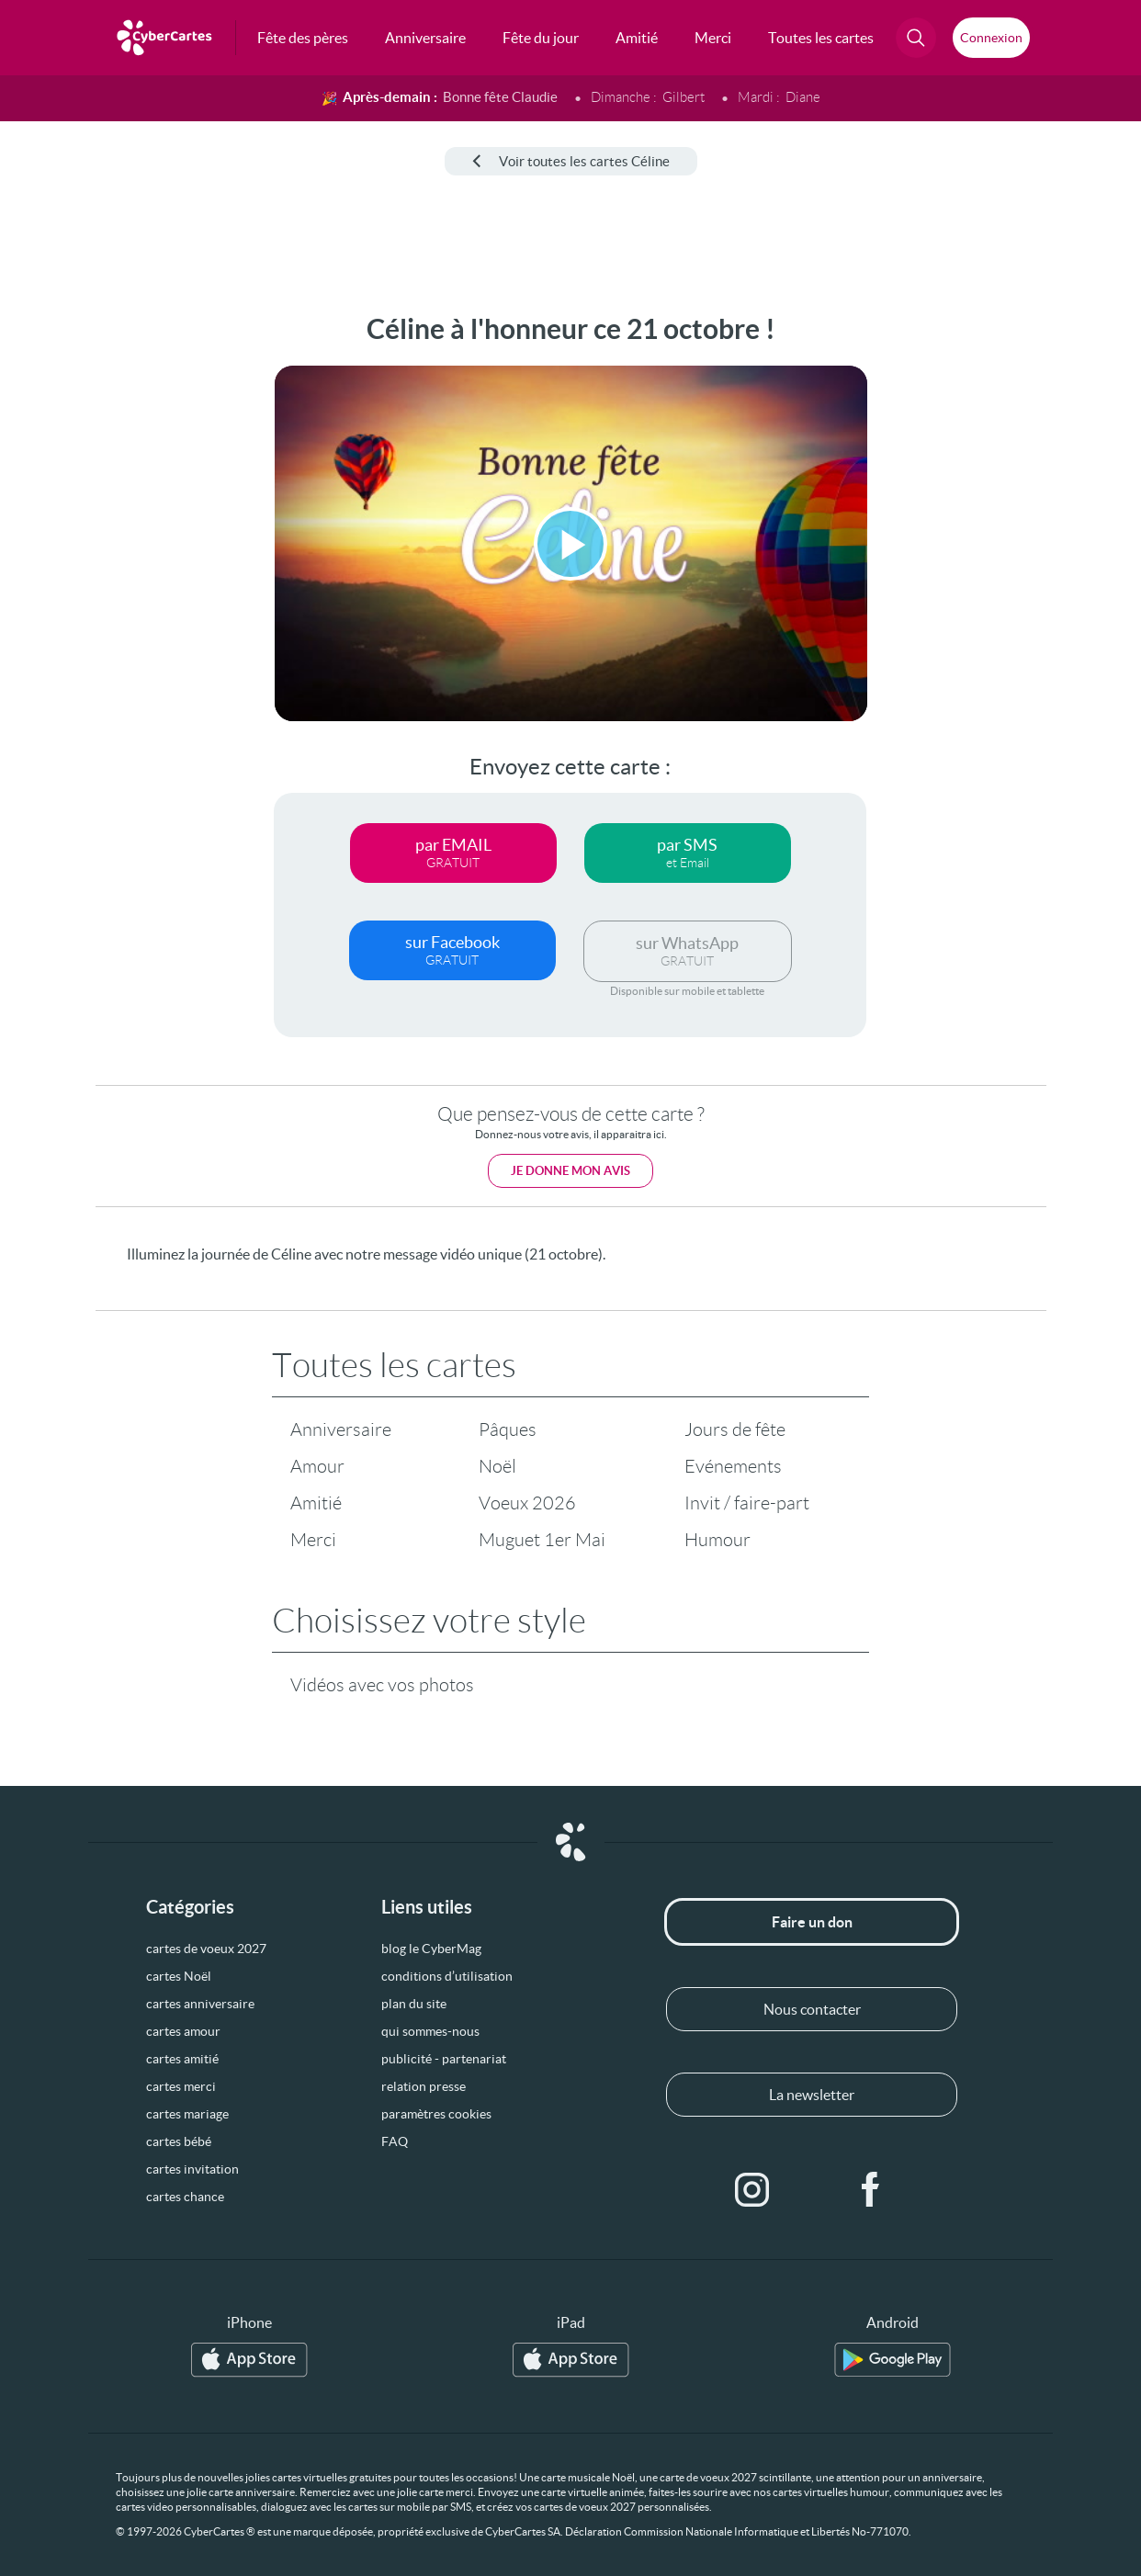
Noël (497, 1466)
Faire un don (812, 1922)
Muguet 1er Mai (542, 1540)
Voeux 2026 (527, 1503)
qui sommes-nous (430, 2031)
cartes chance (185, 2196)
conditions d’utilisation (447, 1976)
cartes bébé (178, 2141)
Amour (317, 1466)
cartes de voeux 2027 (206, 1948)
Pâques (508, 1429)
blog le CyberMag (431, 1948)
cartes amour (183, 2031)
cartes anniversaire (200, 2003)
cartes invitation (192, 2169)
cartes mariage (187, 2114)
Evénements (733, 1466)
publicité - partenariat (443, 2058)
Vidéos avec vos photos (382, 1685)
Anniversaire (340, 1429)
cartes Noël (178, 1976)
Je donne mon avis (570, 1171)
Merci (313, 1540)
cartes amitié (182, 2058)
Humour (717, 1540)
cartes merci (181, 2086)
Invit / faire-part (746, 1503)
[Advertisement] (85, 588)
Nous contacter (812, 2009)
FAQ (394, 2141)
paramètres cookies (436, 2114)
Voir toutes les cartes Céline (571, 161)
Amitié (316, 1503)
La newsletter (811, 2094)
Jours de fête (734, 1429)
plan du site (413, 2003)
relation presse (423, 2086)
